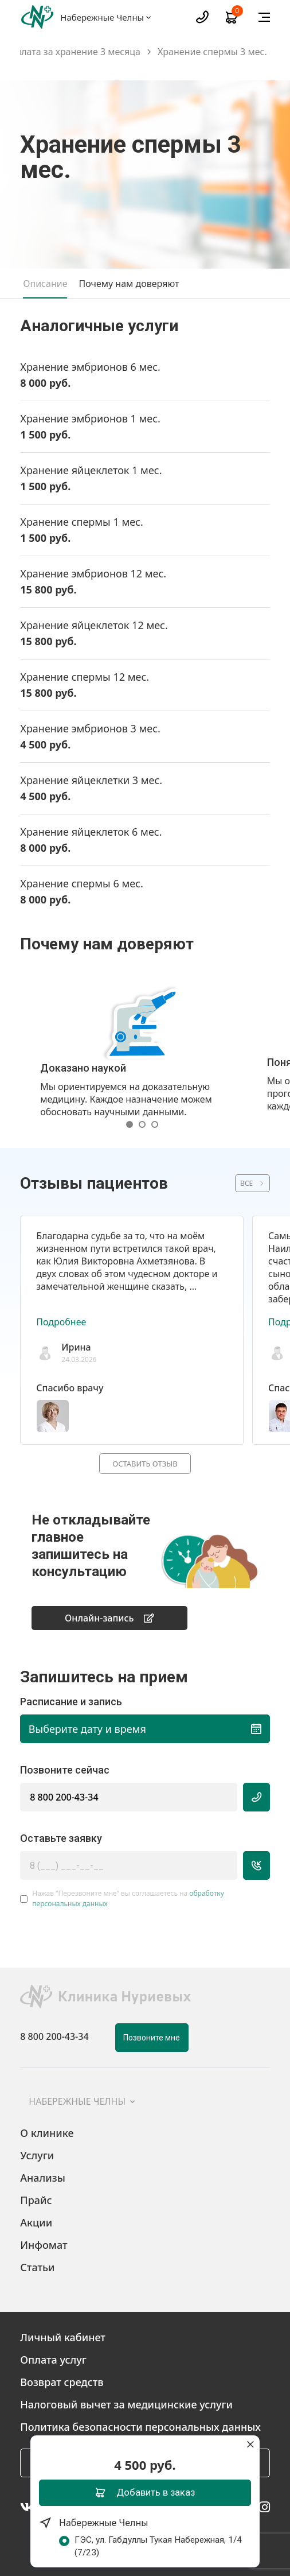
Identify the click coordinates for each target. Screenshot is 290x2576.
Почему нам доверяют (129, 283)
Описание (45, 283)
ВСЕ (246, 1183)
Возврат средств (61, 2382)
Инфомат (43, 2245)
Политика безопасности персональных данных (140, 2427)
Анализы (42, 2178)
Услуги (37, 2155)
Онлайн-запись (109, 1618)
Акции (36, 2222)
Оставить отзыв (144, 1463)
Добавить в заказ (145, 2492)
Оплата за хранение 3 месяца (74, 51)
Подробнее (61, 1322)
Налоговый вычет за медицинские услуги (126, 2404)
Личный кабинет (62, 2337)
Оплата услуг (53, 2359)
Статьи (37, 2267)
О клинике (46, 2133)
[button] (132, 1124)
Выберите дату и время (145, 1729)
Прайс (36, 2200)
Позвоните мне (151, 2037)
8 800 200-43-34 (64, 1797)
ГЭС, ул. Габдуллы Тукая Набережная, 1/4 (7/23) (163, 2546)
